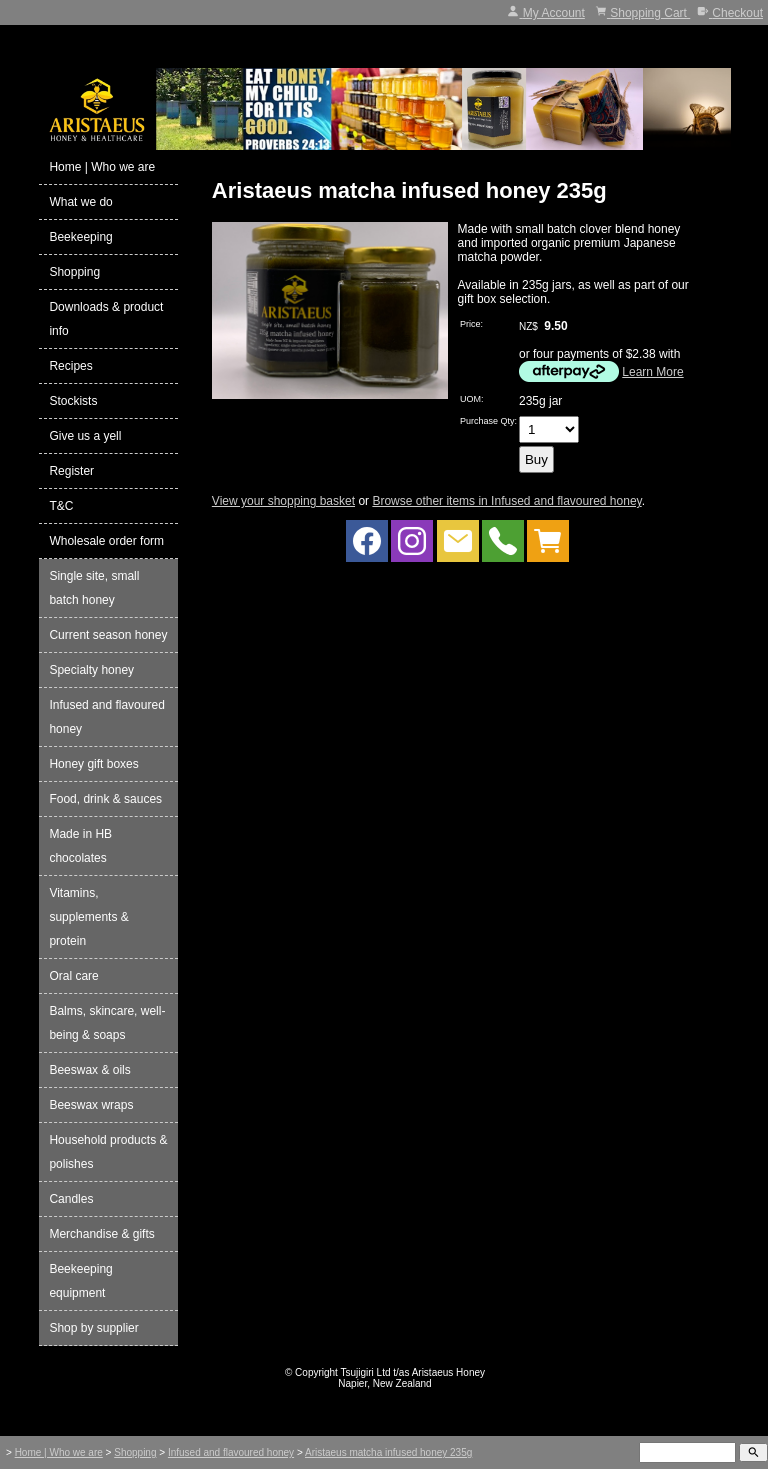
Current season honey (108, 635)
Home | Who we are (102, 167)
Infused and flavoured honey (106, 717)
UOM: (472, 399)
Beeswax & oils (89, 1070)
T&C (61, 506)
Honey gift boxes (93, 764)
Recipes (70, 366)
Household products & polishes (108, 1152)
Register (71, 471)
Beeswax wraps (91, 1105)
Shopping (74, 272)
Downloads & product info (106, 319)
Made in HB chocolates (80, 846)
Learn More (652, 372)
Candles (71, 1199)
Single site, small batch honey (94, 588)
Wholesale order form (106, 541)
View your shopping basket (283, 501)
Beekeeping (80, 237)
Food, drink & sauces (105, 799)
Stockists (73, 401)
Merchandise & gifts (101, 1234)
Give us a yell (85, 436)
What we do (80, 202)
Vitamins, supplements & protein (88, 917)
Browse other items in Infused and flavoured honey (506, 501)
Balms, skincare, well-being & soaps (107, 1023)
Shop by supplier (93, 1328)
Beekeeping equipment (80, 1281)
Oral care (73, 976)
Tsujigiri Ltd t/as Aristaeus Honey (413, 1372)
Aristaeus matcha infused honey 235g (388, 1452)
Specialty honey (91, 670)
